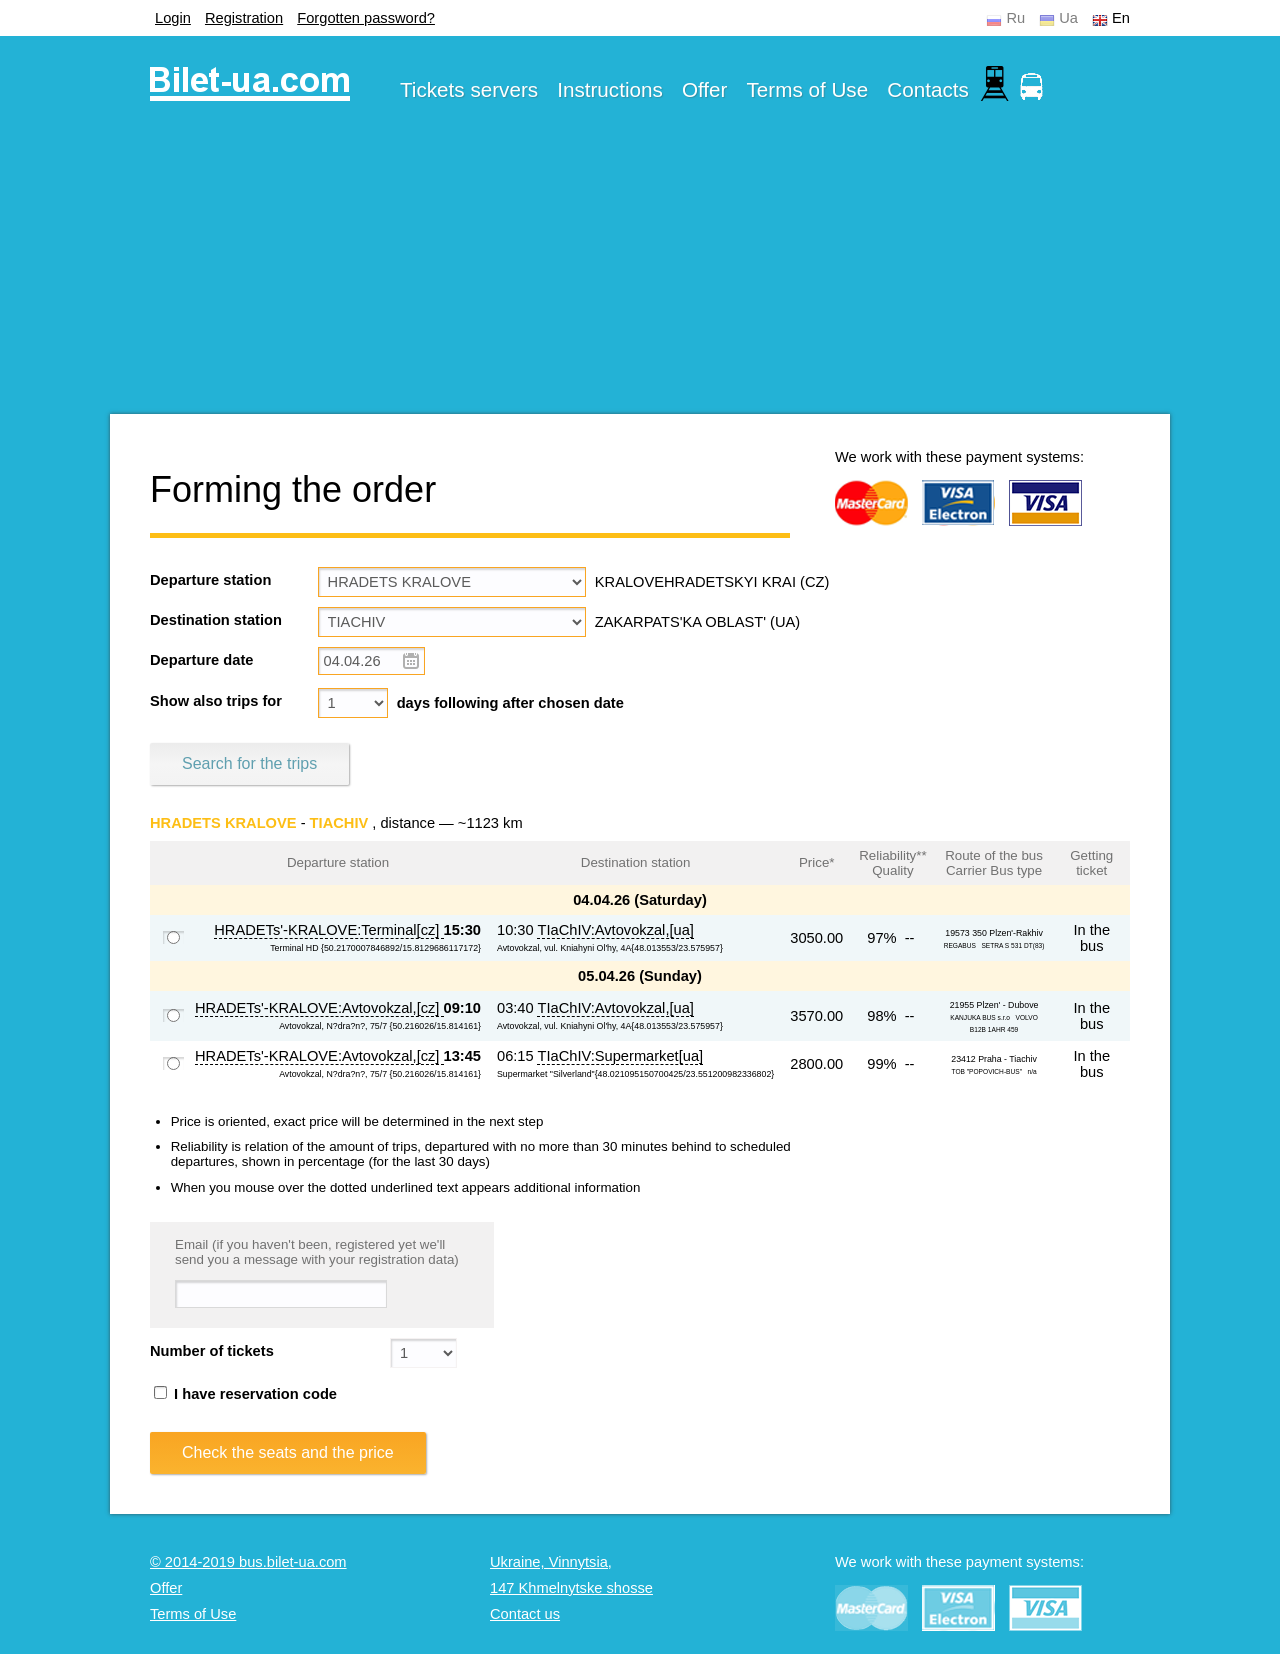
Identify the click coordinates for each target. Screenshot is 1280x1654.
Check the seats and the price (288, 1452)
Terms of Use (808, 89)
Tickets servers (469, 89)
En (1121, 18)
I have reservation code (245, 1394)
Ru (1015, 18)
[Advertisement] (640, 274)
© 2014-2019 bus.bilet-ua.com (248, 1562)
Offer (705, 89)
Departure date (201, 660)
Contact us (525, 1614)
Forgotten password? (366, 18)
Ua (1068, 18)
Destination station (216, 620)
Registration (244, 18)
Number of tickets (212, 1351)
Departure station (210, 580)
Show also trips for (216, 701)
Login (173, 18)
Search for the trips (249, 763)
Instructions (610, 89)
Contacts (928, 89)
